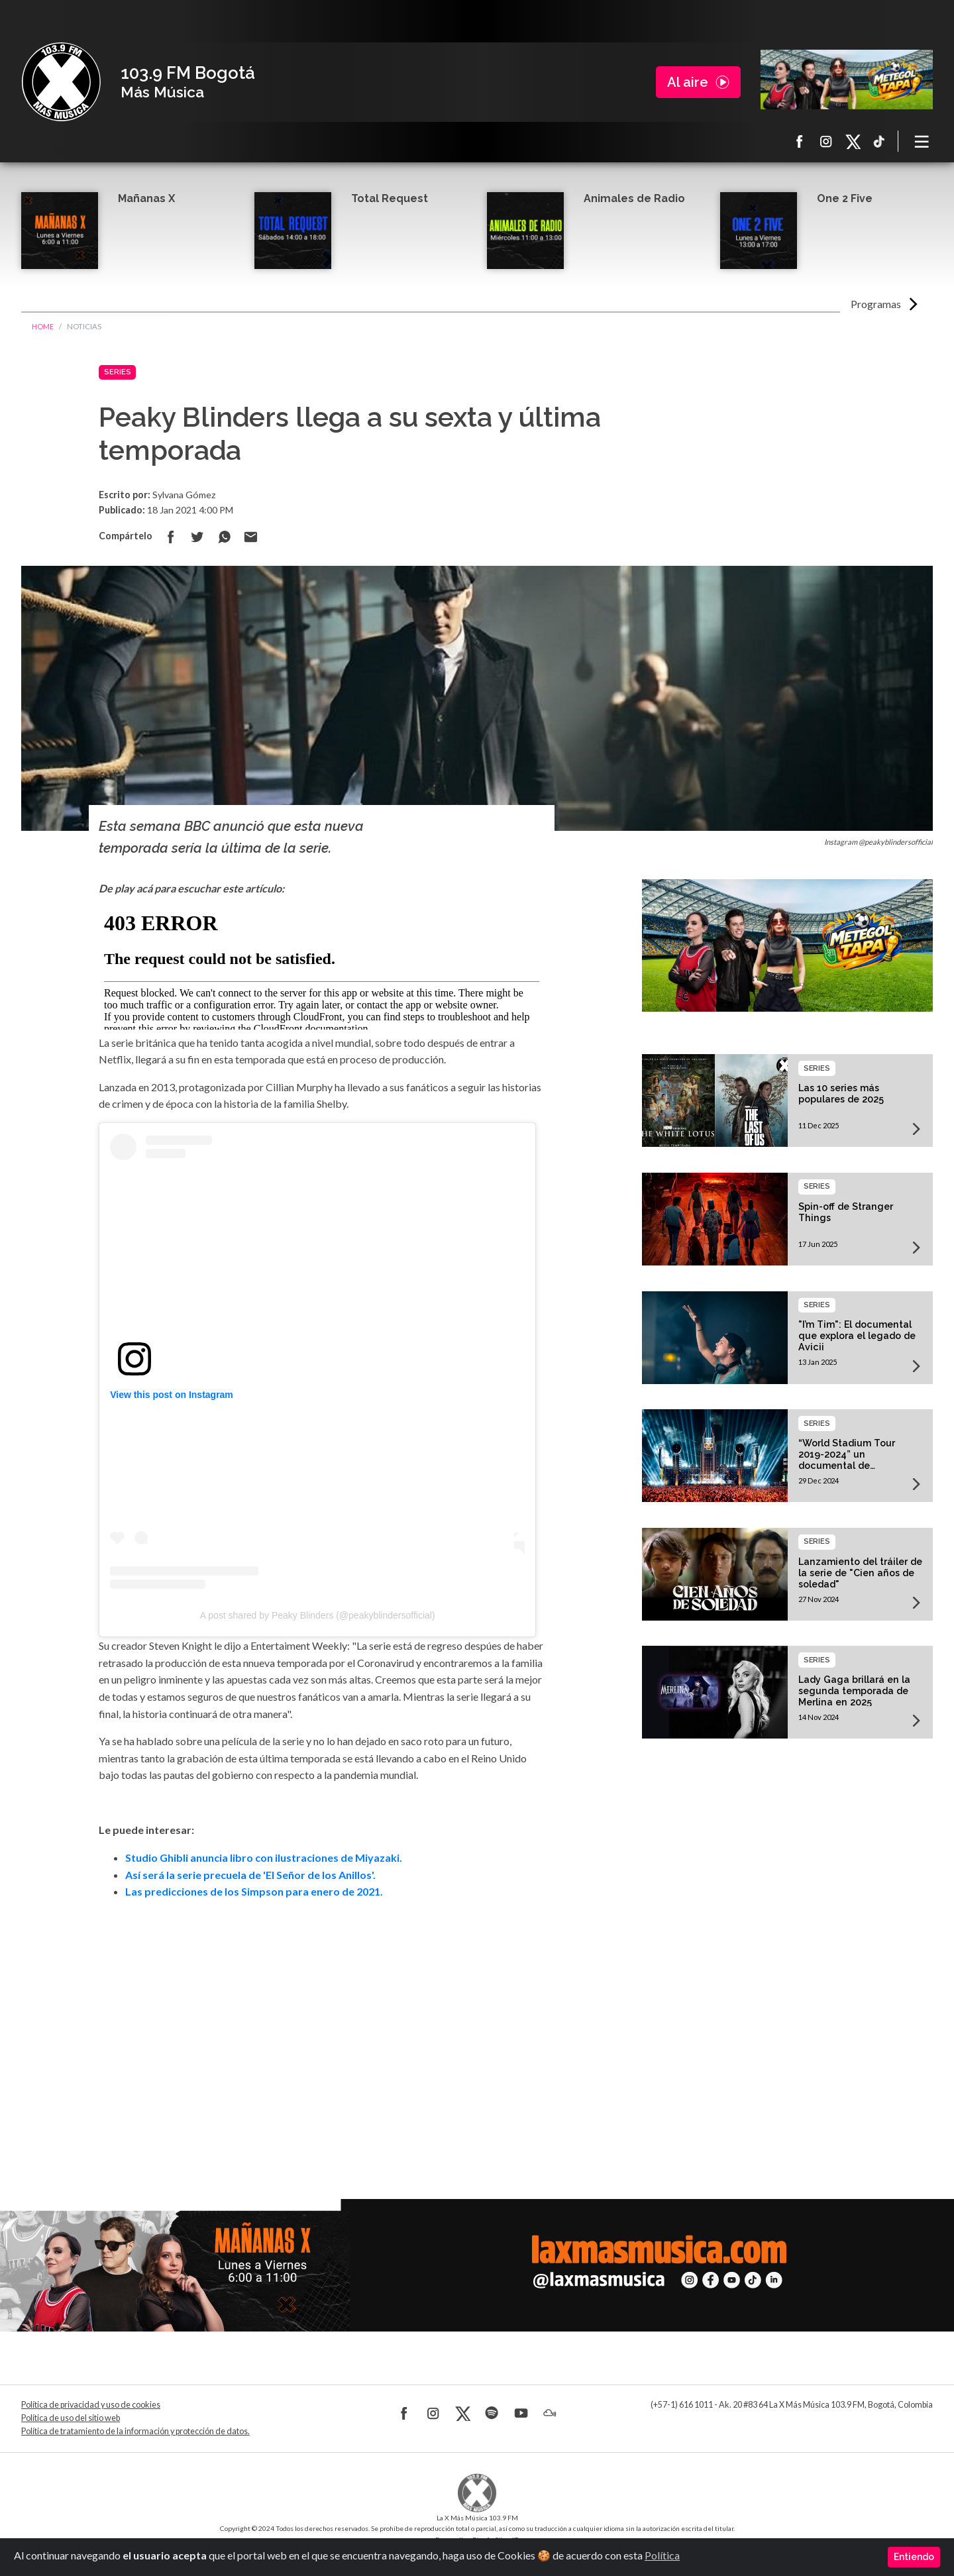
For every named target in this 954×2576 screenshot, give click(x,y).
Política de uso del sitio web (70, 2418)
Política (662, 2555)
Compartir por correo (250, 537)
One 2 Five (845, 198)
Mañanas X (146, 198)
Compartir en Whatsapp (224, 537)
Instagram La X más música (826, 141)
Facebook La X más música (800, 141)
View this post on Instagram (171, 1394)
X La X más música (853, 141)
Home (43, 326)
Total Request (389, 198)
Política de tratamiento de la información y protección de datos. (135, 2431)
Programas (876, 303)
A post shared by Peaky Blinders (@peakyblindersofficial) (317, 1615)
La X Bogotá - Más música (61, 82)
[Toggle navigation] (922, 141)
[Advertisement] (322, 2030)
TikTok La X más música (879, 141)
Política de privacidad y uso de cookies (90, 2405)
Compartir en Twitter (197, 537)
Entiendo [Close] (914, 2556)
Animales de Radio (634, 198)
